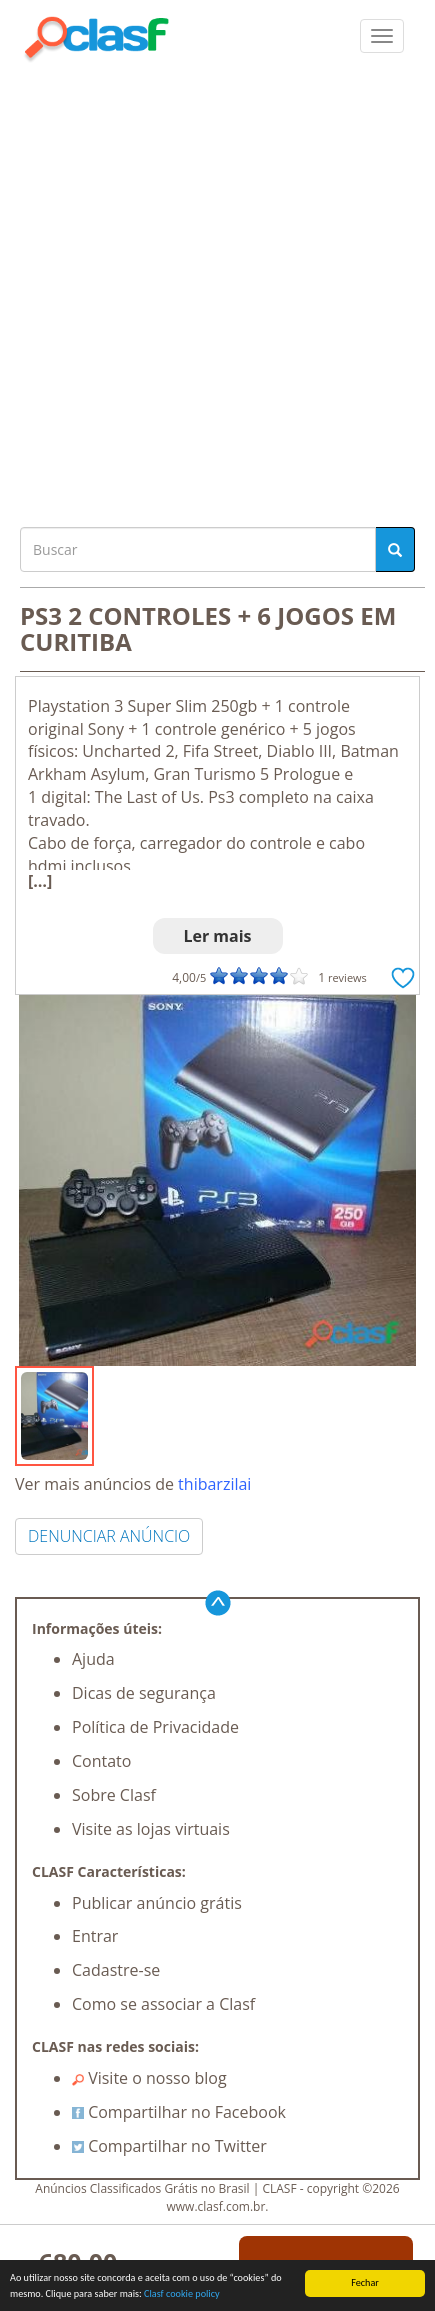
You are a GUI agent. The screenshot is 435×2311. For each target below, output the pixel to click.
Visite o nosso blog (149, 2078)
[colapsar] (382, 36)
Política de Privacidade (155, 1727)
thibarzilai (214, 1484)
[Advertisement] (217, 289)
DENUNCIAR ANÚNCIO (109, 1536)
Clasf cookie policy (182, 2294)
